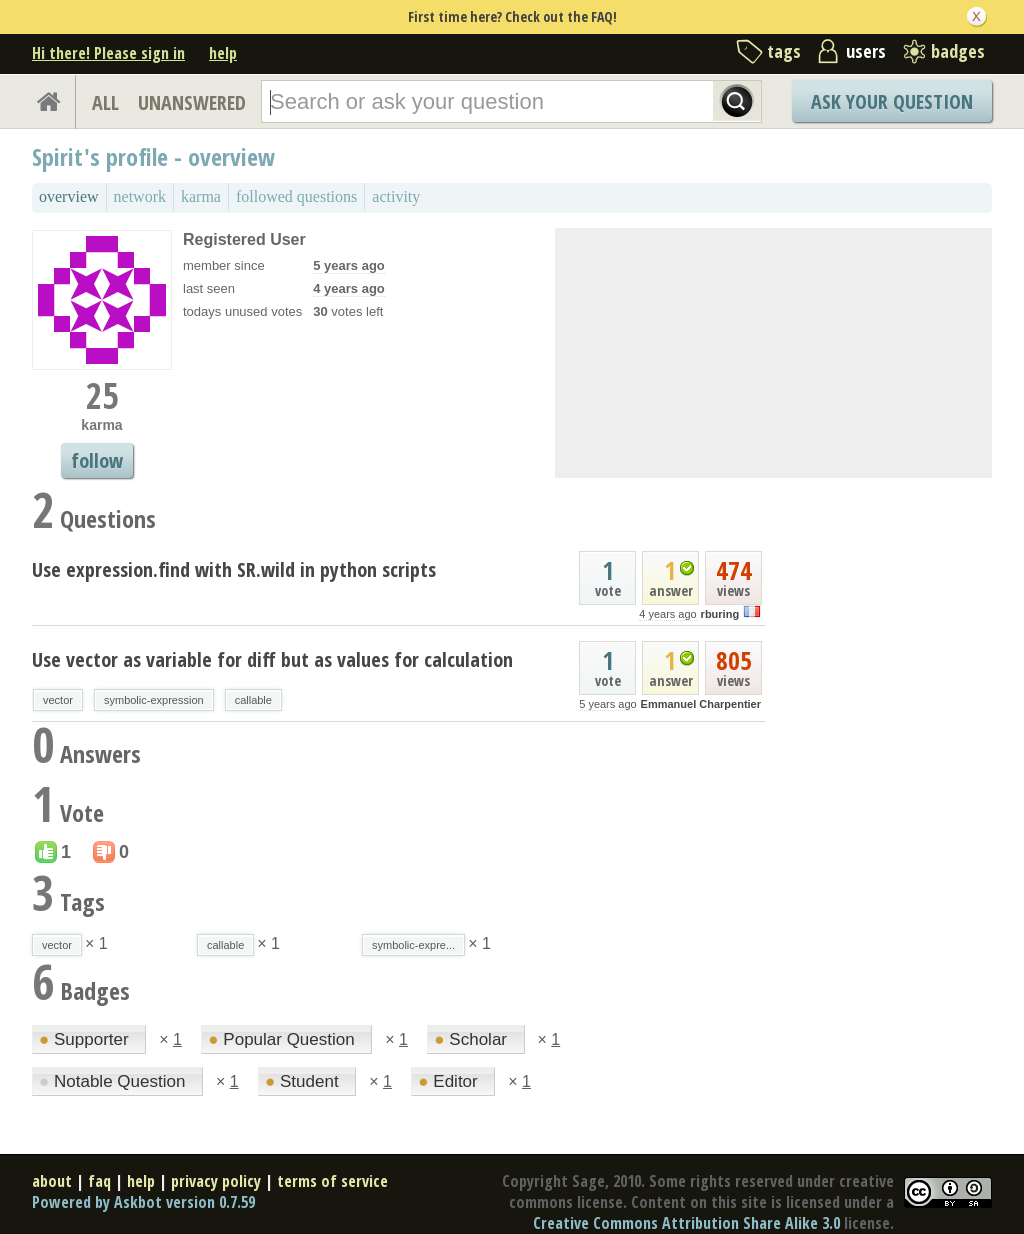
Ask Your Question (892, 101)
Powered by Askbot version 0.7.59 (143, 1202)
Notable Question (114, 1081)
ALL (105, 102)
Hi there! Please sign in (108, 53)
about (52, 1181)
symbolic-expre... (413, 945)
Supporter (86, 1039)
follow (97, 460)
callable (253, 700)
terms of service (332, 1181)
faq (99, 1181)
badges (958, 51)
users (866, 51)
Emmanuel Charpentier (701, 704)
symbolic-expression (154, 700)
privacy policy (216, 1181)
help (223, 53)
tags (784, 51)
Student (304, 1081)
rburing (720, 614)
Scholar (472, 1039)
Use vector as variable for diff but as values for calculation (272, 659)
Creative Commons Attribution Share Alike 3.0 (686, 1223)
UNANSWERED (192, 102)
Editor (450, 1081)
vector (58, 700)
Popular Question (283, 1039)
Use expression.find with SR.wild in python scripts (234, 569)
